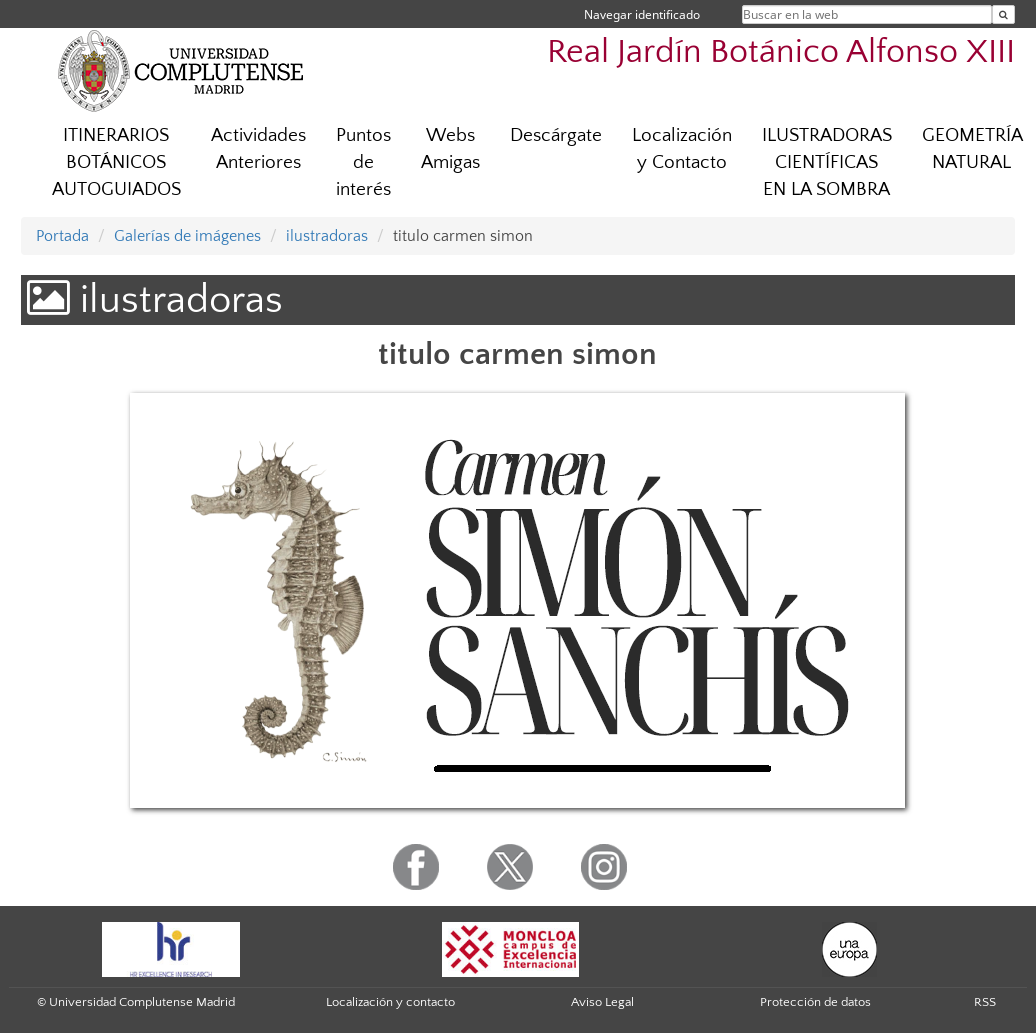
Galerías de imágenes (187, 236)
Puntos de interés (363, 162)
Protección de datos (815, 1002)
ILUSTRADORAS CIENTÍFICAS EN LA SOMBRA (827, 162)
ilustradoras (327, 236)
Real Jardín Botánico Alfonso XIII (781, 52)
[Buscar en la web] (1003, 14)
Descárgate (556, 135)
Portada (62, 236)
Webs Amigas (450, 149)
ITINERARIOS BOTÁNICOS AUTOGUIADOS (116, 162)
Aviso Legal (602, 1002)
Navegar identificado (642, 14)
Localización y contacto (390, 1002)
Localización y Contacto (682, 149)
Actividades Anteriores (258, 149)
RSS (985, 1002)
